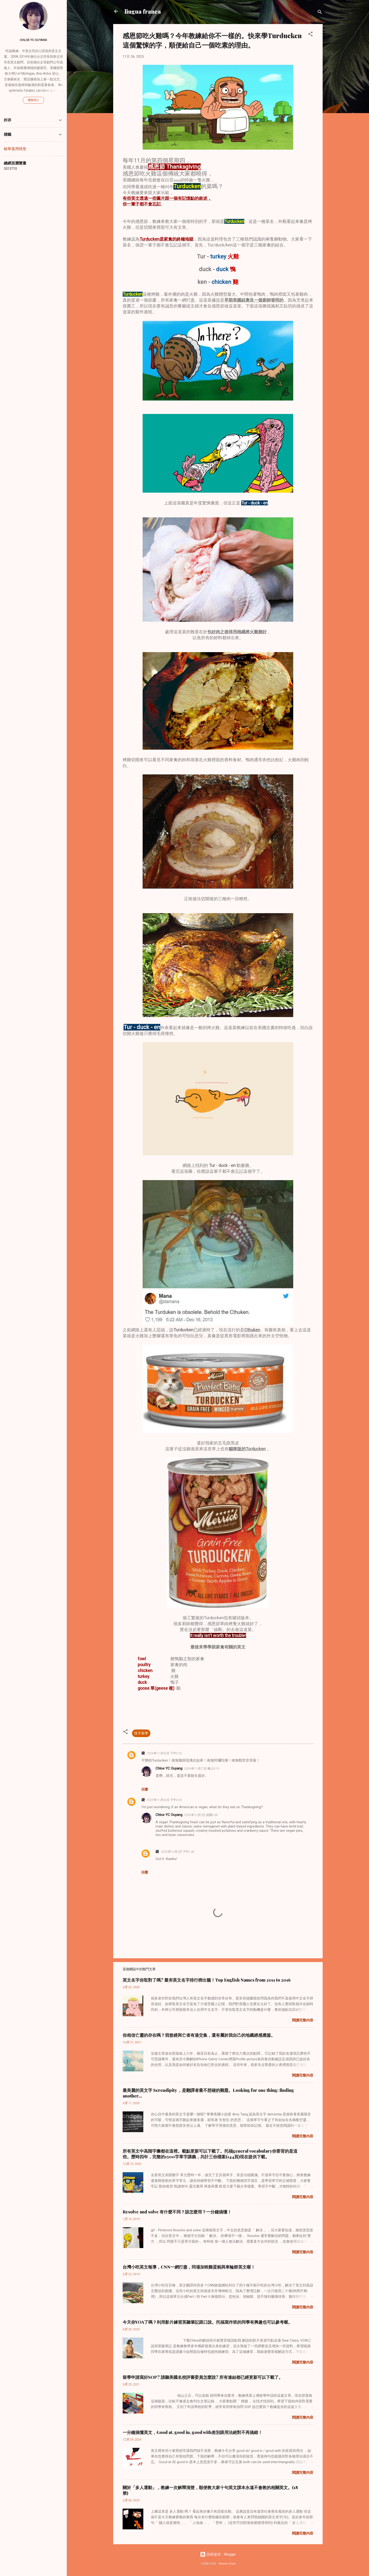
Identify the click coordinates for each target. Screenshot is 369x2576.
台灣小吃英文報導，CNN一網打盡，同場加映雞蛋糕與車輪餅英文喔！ (189, 2267)
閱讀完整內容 (302, 2020)
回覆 (144, 1789)
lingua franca (142, 11)
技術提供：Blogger (218, 2554)
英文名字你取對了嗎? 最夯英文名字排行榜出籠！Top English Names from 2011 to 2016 (207, 1980)
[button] (310, 34)
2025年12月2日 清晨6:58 (200, 1815)
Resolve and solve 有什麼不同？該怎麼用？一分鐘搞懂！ (177, 2212)
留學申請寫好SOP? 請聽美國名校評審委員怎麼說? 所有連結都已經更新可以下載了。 (203, 2377)
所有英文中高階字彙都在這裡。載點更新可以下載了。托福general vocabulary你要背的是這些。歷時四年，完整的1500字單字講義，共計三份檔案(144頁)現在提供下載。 (210, 2153)
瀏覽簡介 (33, 100)
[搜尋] (320, 13)
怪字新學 (141, 1733)
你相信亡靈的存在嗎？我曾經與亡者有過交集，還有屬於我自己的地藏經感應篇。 (199, 2035)
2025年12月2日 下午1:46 (177, 1851)
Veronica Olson (227, 2563)
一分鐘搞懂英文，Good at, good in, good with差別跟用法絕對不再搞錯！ (192, 2432)
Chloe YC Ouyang (169, 1768)
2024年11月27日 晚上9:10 (201, 1768)
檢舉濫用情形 (15, 149)
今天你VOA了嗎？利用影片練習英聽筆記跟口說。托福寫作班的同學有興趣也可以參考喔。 (207, 2322)
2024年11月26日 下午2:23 (164, 1753)
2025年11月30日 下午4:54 (164, 1800)
